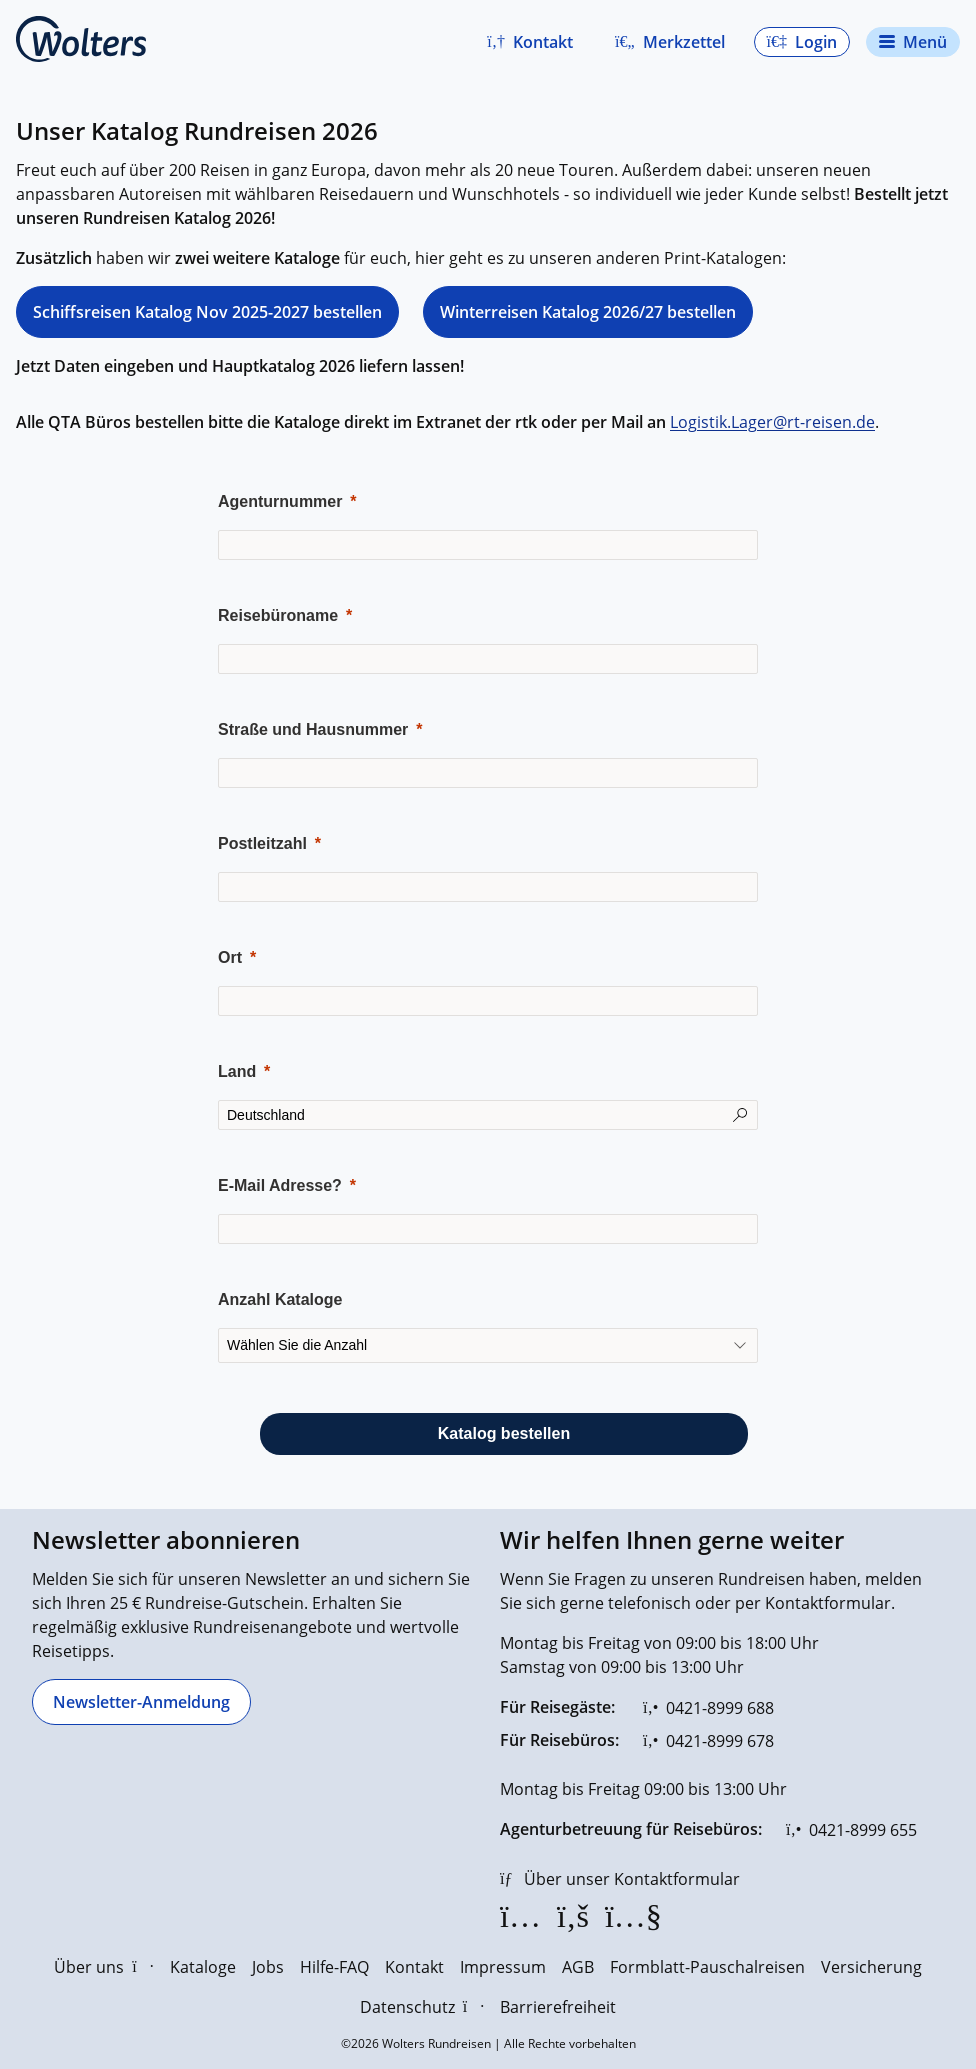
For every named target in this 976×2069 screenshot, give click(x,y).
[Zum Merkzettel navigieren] (670, 42)
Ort (230, 957)
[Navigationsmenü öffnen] (913, 42)
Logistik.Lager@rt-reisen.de (772, 422)
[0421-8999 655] (851, 1830)
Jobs (268, 1967)
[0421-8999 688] (708, 1708)
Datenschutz (422, 2007)
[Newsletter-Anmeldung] (141, 1702)
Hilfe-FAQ (334, 1967)
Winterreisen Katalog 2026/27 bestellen (588, 312)
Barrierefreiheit (558, 2007)
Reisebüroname (278, 615)
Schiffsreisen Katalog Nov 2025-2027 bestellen (207, 312)
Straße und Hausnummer (313, 729)
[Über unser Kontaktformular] (620, 1879)
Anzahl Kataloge (280, 1299)
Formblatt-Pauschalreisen (707, 1967)
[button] (530, 42)
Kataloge (203, 1967)
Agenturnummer (280, 501)
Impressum (503, 1967)
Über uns (103, 1967)
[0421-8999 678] (708, 1741)
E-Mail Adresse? (280, 1185)
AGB (578, 1967)
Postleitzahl (262, 843)
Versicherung (871, 1967)
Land (237, 1071)
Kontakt (414, 1967)
